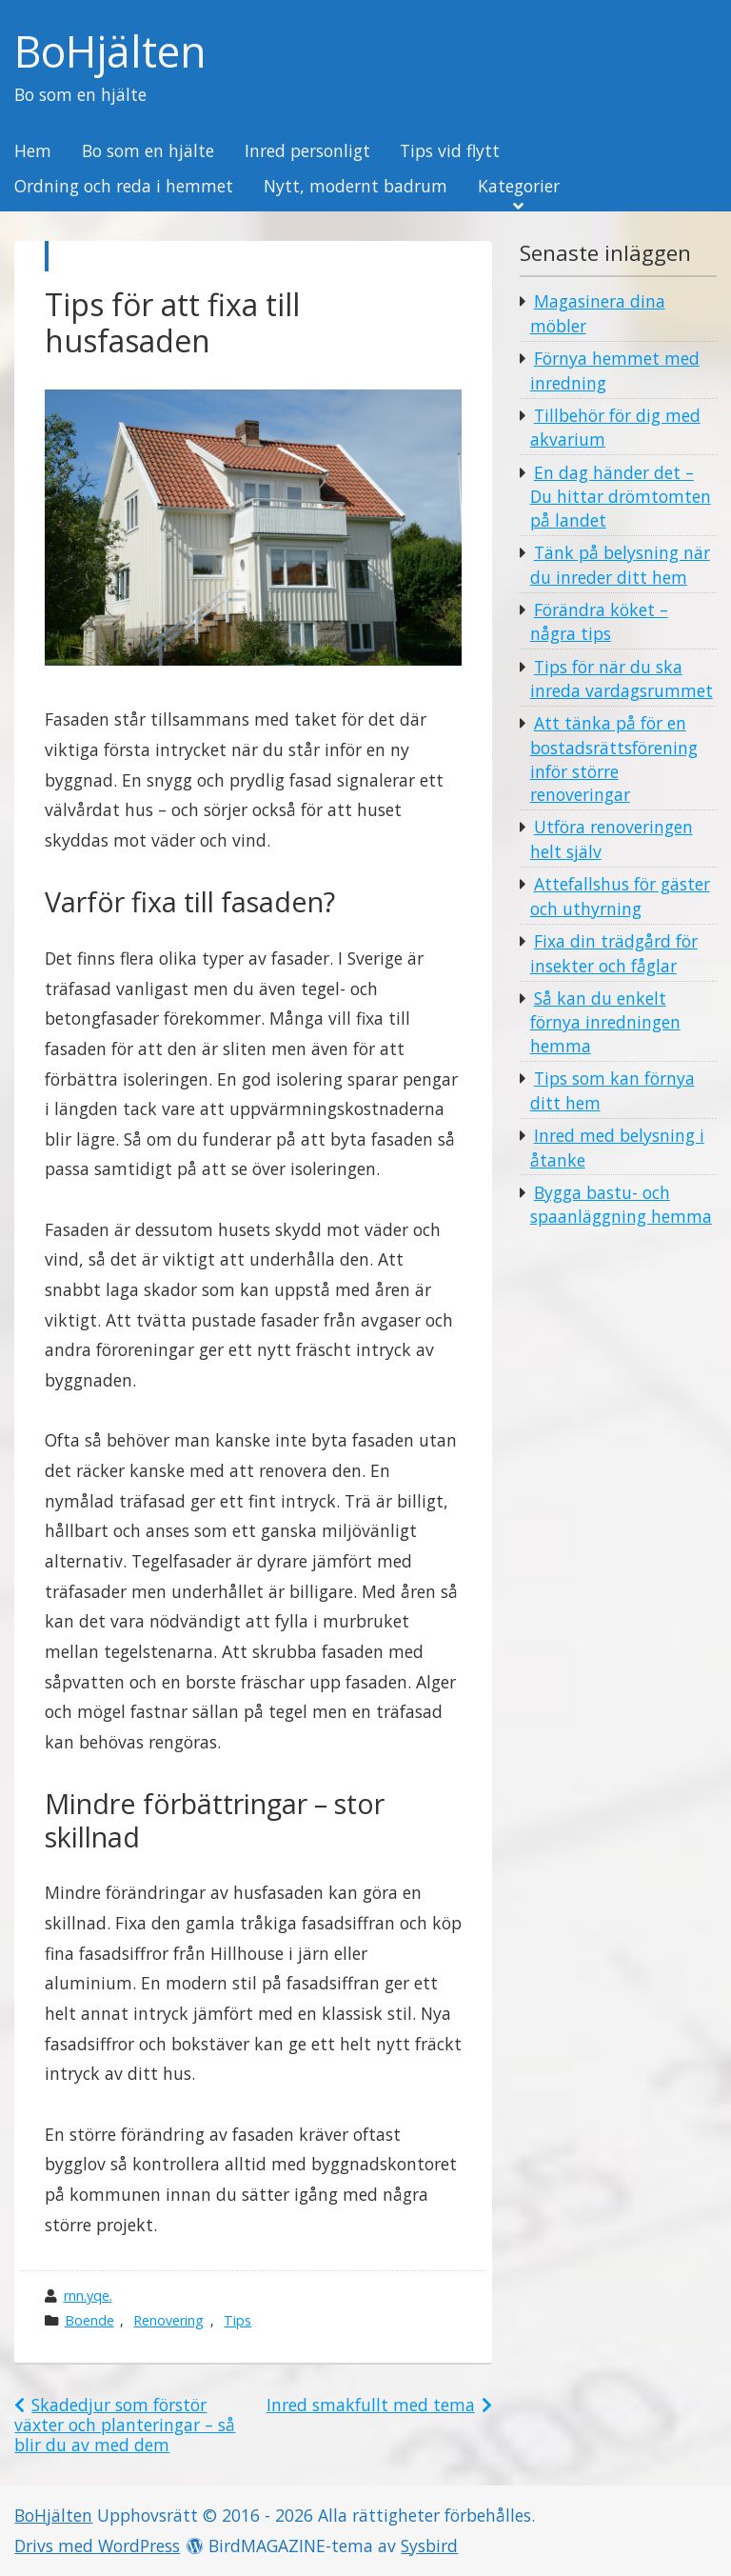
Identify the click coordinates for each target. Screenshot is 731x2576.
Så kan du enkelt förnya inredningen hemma (605, 1022)
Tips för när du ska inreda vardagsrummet (621, 679)
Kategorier (519, 186)
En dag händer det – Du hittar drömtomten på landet (620, 496)
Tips (237, 2320)
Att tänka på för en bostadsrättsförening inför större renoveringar (614, 758)
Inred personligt (307, 151)
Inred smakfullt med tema (371, 2404)
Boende (89, 2320)
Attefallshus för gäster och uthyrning (620, 896)
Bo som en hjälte (148, 151)
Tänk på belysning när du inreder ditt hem (620, 565)
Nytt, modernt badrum (355, 186)
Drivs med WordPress (97, 2545)
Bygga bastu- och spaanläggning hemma (621, 1204)
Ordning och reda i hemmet (123, 186)
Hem (32, 151)
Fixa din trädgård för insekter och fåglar (614, 953)
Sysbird (429, 2545)
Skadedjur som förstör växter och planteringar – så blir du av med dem (124, 2424)
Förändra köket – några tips (599, 622)
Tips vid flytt (450, 151)
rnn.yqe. (88, 2295)
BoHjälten (110, 51)
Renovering (168, 2320)
